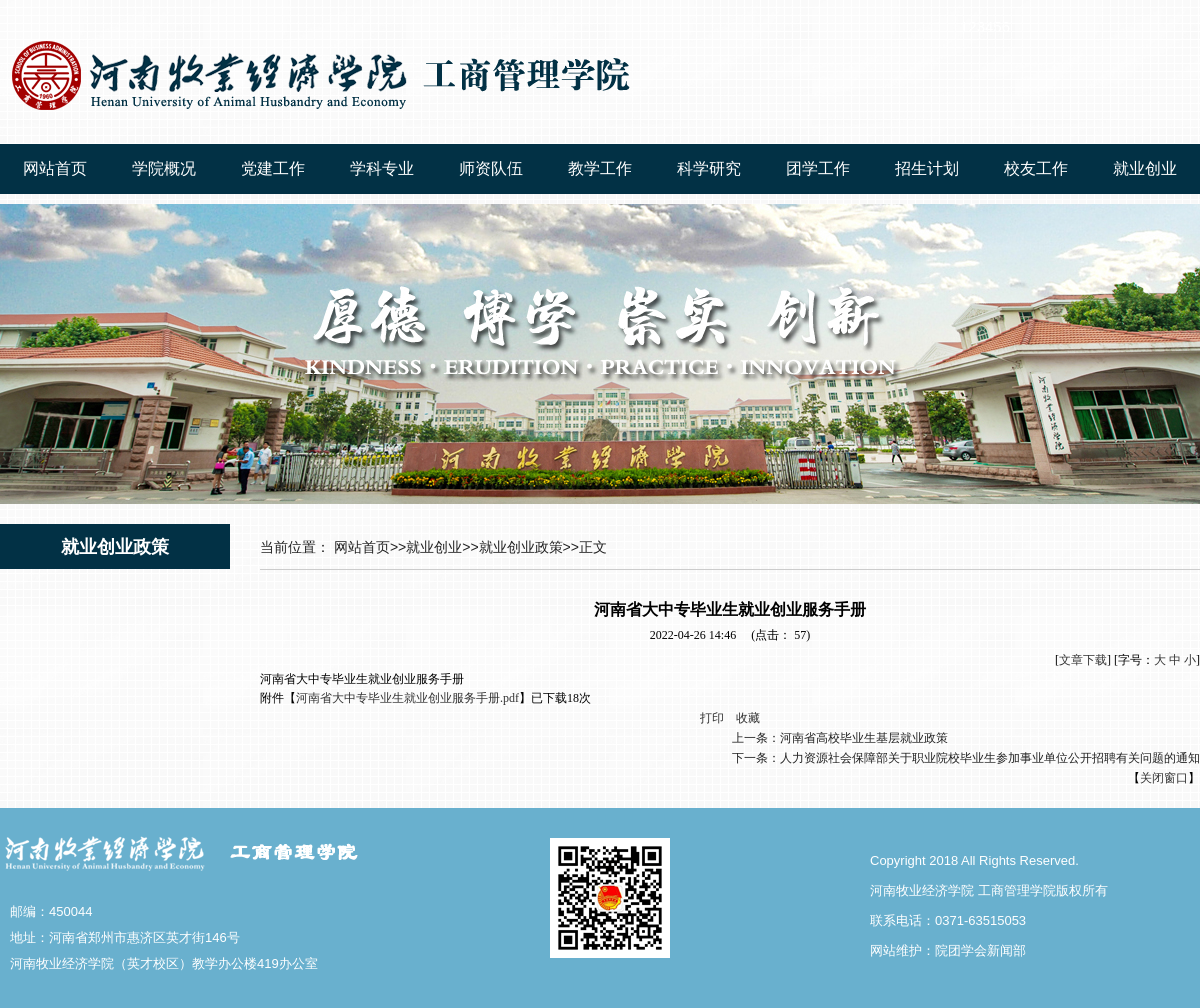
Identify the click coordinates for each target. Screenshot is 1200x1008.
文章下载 (1083, 660)
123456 (985, 26)
